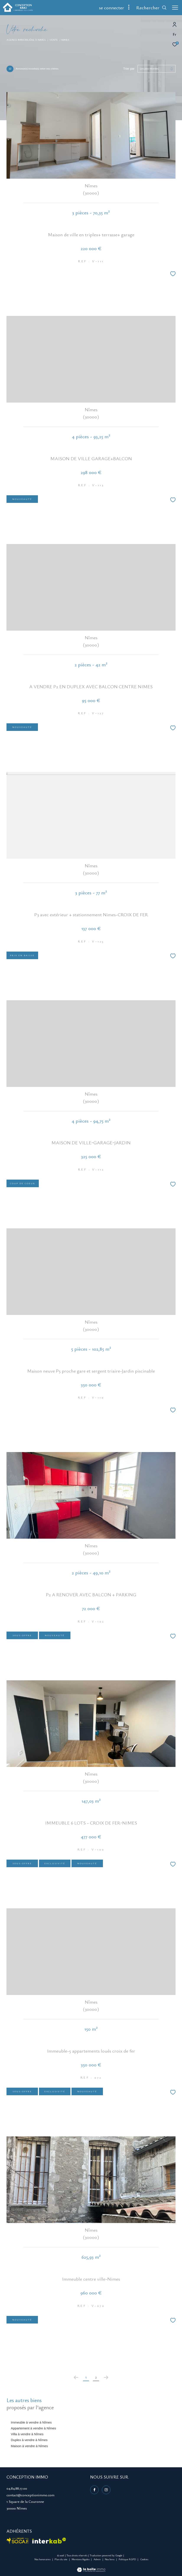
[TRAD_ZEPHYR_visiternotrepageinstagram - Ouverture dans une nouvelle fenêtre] (106, 2489)
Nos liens (110, 2559)
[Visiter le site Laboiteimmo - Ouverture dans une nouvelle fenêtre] (91, 2567)
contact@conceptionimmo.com (30, 2494)
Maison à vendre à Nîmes (29, 2446)
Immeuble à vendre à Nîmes (31, 2422)
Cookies (144, 2559)
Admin (97, 2559)
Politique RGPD (127, 2559)
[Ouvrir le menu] (175, 7)
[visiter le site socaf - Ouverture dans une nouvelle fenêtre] (17, 2541)
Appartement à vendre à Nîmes (33, 2428)
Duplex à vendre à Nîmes (29, 2440)
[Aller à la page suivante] (106, 2377)
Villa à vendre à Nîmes (27, 2434)
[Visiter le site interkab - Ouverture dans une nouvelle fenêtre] (49, 2541)
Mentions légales (81, 2559)
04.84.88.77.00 (16, 2488)
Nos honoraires (42, 2559)
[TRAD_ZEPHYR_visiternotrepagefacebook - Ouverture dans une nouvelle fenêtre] (94, 2489)
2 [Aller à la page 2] (96, 2377)
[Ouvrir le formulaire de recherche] (151, 8)
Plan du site (61, 2559)
